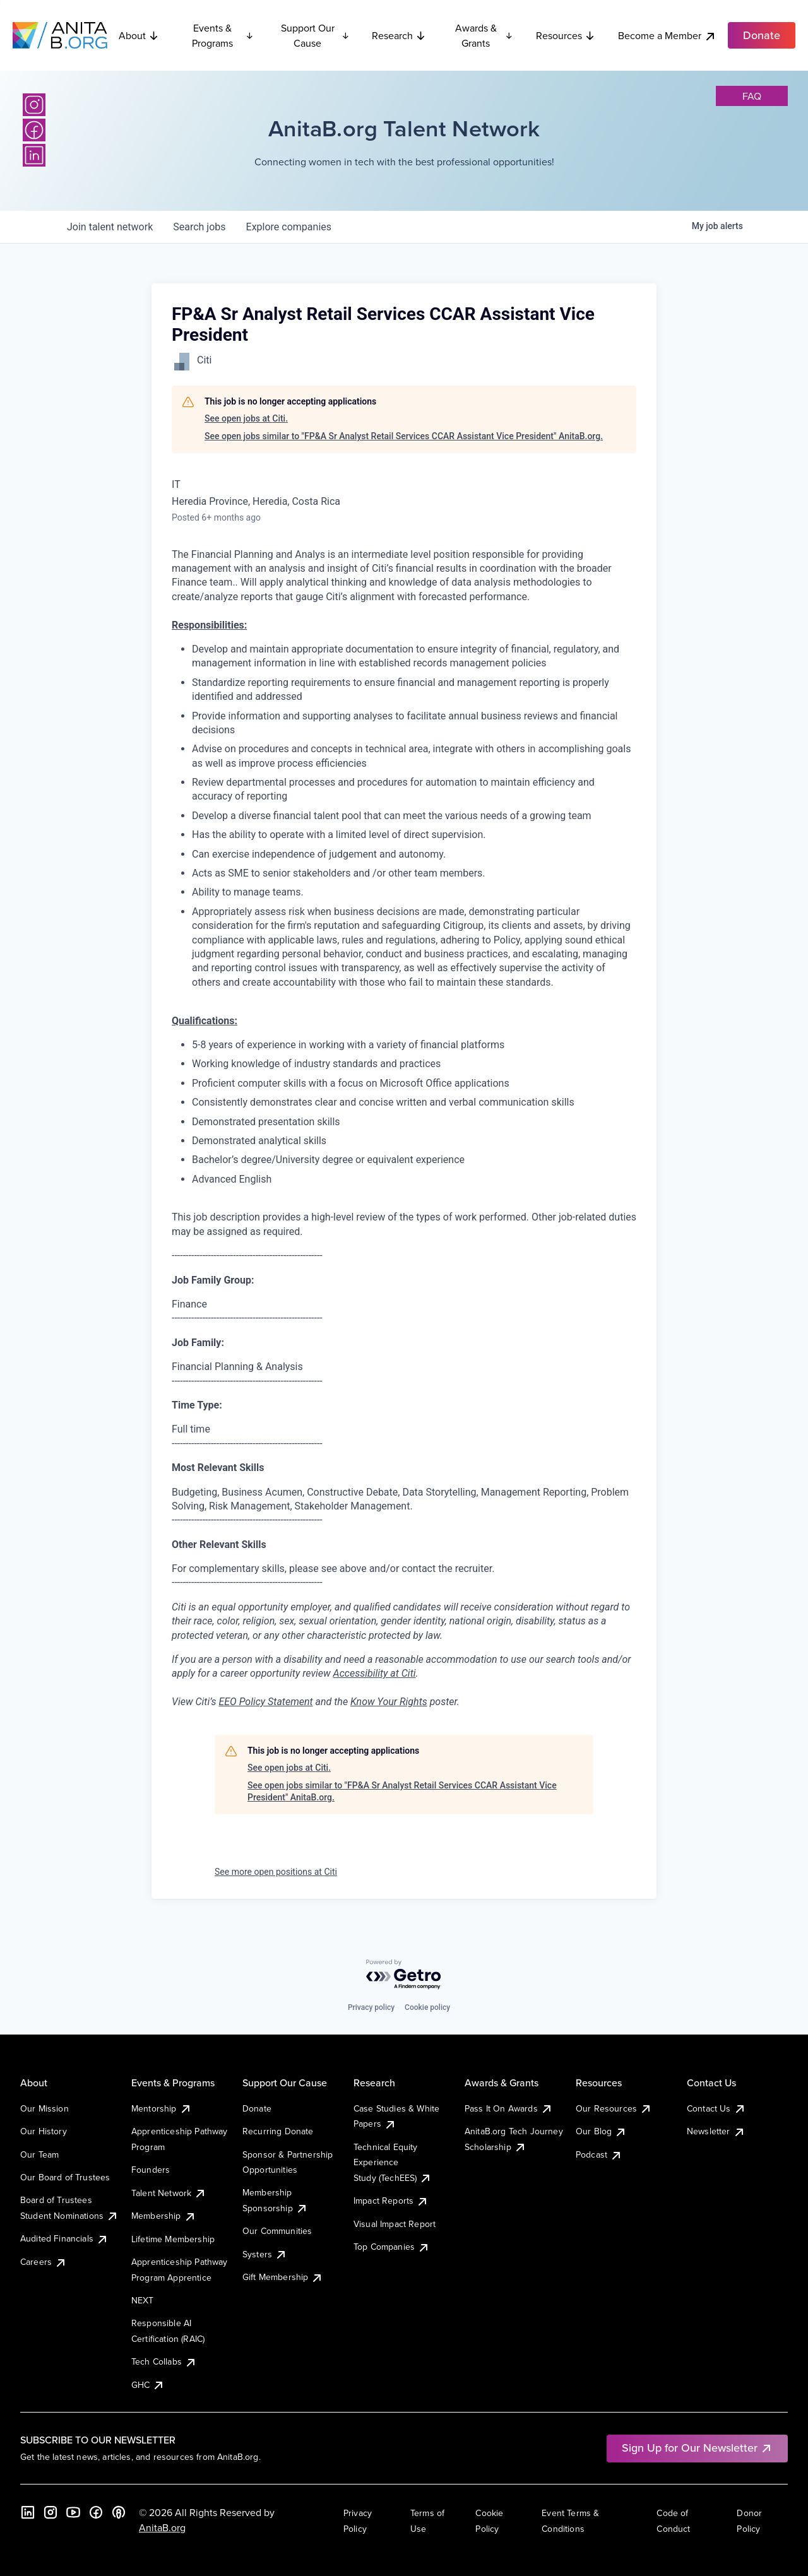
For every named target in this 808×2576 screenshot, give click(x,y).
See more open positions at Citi (276, 1872)
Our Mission (44, 2108)
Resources (565, 35)
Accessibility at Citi (374, 1673)
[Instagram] (34, 104)
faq (751, 96)
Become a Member (667, 35)
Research (399, 35)
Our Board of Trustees (65, 2177)
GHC (148, 2384)
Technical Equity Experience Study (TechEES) (393, 2162)
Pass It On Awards (509, 2108)
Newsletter (716, 2131)
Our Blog (601, 2131)
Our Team (39, 2154)
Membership (163, 2215)
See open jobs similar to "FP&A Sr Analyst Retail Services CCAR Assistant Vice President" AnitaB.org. (404, 436)
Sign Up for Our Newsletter (697, 2447)
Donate (256, 2108)
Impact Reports (391, 2200)
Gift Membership (282, 2277)
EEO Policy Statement (265, 1702)
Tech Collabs (164, 2361)
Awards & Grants (484, 35)
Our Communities (277, 2230)
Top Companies (392, 2246)
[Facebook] (34, 130)
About (139, 35)
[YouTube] (73, 2512)
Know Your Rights (388, 1702)
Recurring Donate (278, 2131)
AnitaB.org (162, 2527)
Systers (264, 2254)
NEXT (142, 2300)
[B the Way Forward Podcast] (118, 2512)
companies (288, 227)
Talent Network (168, 2193)
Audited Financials (64, 2238)
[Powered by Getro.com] (404, 1974)
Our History (43, 2131)
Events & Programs (223, 35)
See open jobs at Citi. (246, 418)
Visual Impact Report (395, 2224)
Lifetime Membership (173, 2239)
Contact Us (716, 2108)
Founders (150, 2169)
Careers (43, 2261)
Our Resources (614, 2108)
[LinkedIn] (34, 155)
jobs (199, 227)
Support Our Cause (315, 35)
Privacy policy (371, 2007)
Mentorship (161, 2108)
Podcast (599, 2154)
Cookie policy (427, 2007)
